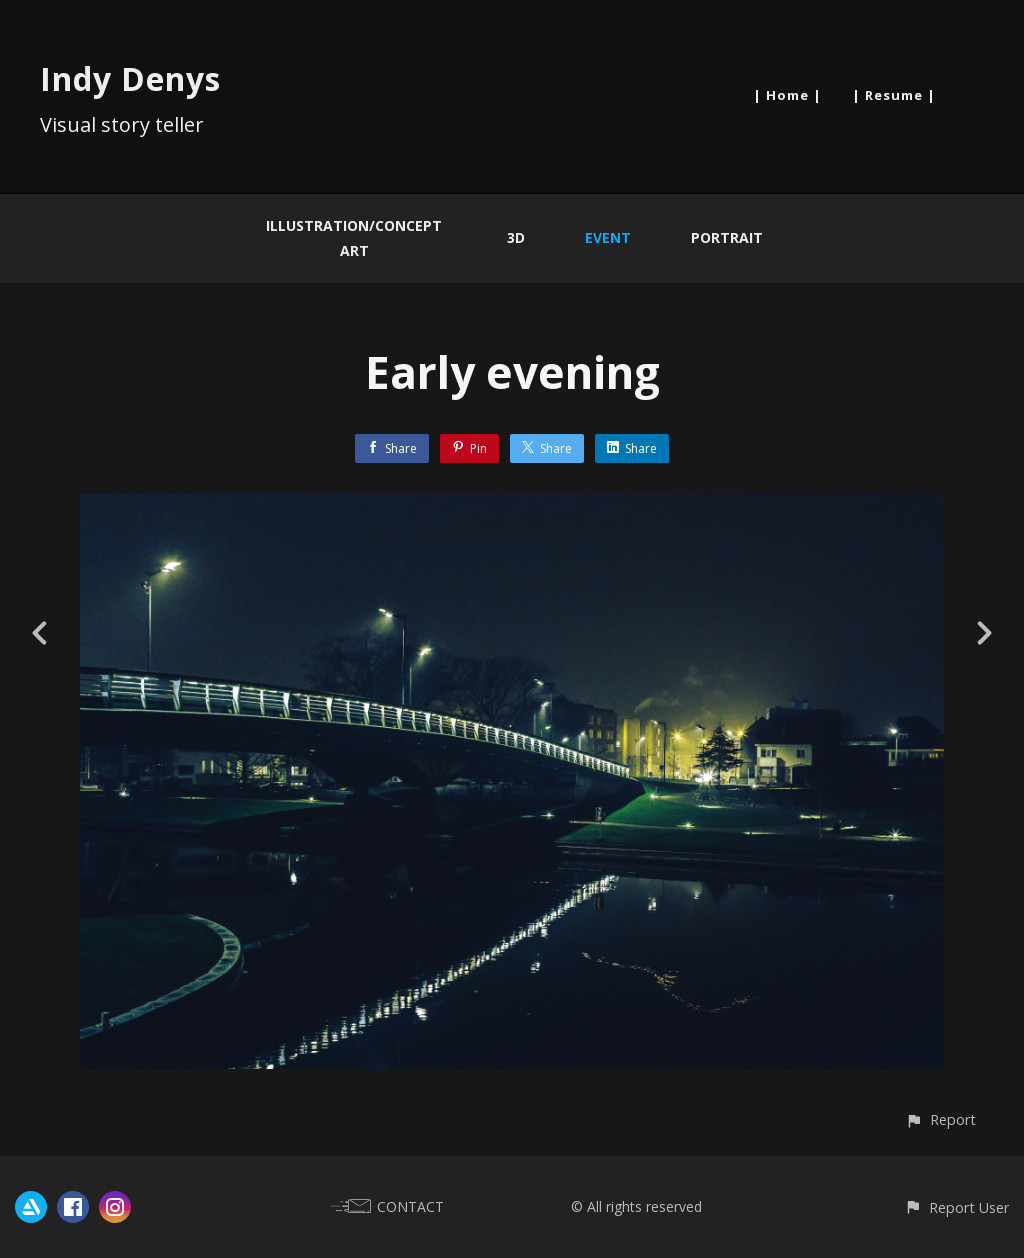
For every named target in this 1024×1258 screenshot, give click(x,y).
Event (608, 237)
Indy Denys (130, 78)
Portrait (727, 237)
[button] (940, 1119)
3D (516, 237)
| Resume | (894, 95)
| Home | (787, 95)
